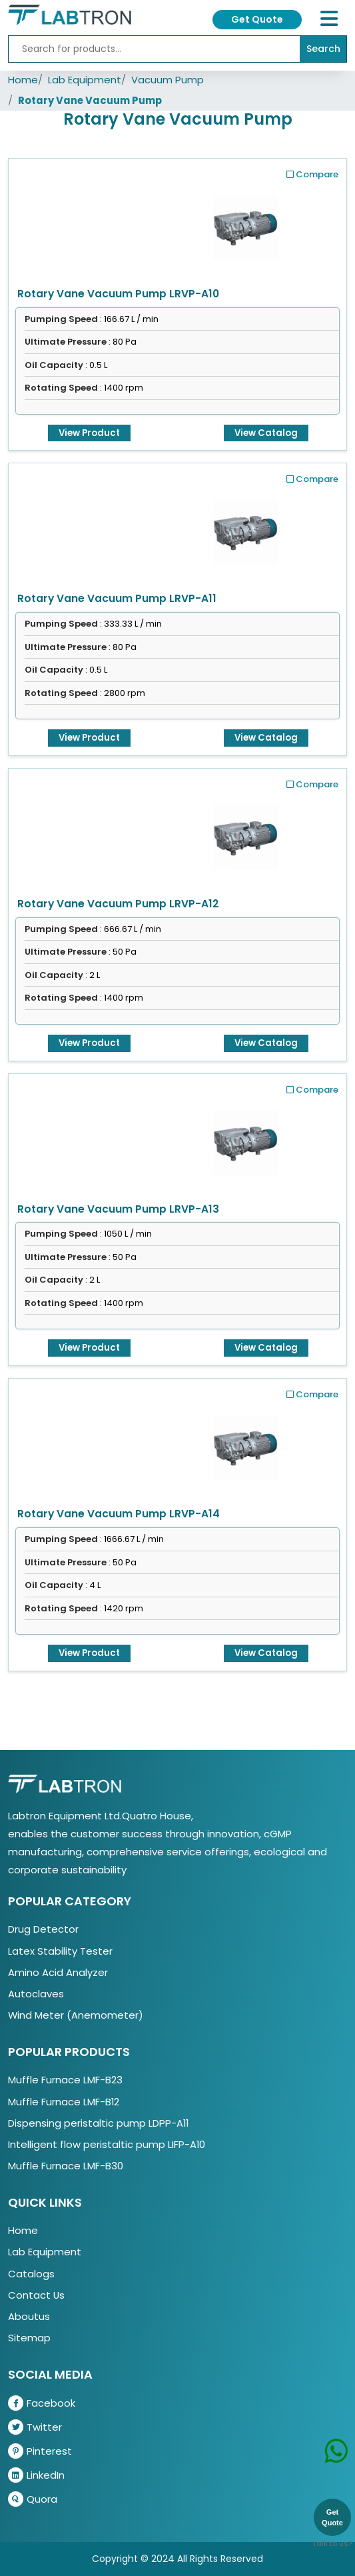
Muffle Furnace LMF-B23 (65, 2080)
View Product (89, 433)
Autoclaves (36, 1994)
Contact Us (36, 2295)
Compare (312, 174)
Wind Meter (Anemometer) (75, 2015)
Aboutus (29, 2316)
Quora (32, 2499)
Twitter (35, 2427)
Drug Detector (43, 1929)
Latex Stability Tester (60, 1951)
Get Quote (257, 19)
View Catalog (266, 433)
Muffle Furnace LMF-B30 (65, 2166)
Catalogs (31, 2274)
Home (23, 80)
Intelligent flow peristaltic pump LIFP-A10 (106, 2144)
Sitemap (29, 2338)
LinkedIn (36, 2475)
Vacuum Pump (167, 80)
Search (323, 48)
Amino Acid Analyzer (58, 1972)
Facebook (41, 2403)
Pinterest (40, 2451)
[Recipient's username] (154, 49)
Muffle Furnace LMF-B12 (63, 2102)
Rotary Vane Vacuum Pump (90, 100)
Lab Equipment (84, 80)
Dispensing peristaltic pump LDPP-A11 (98, 2123)
